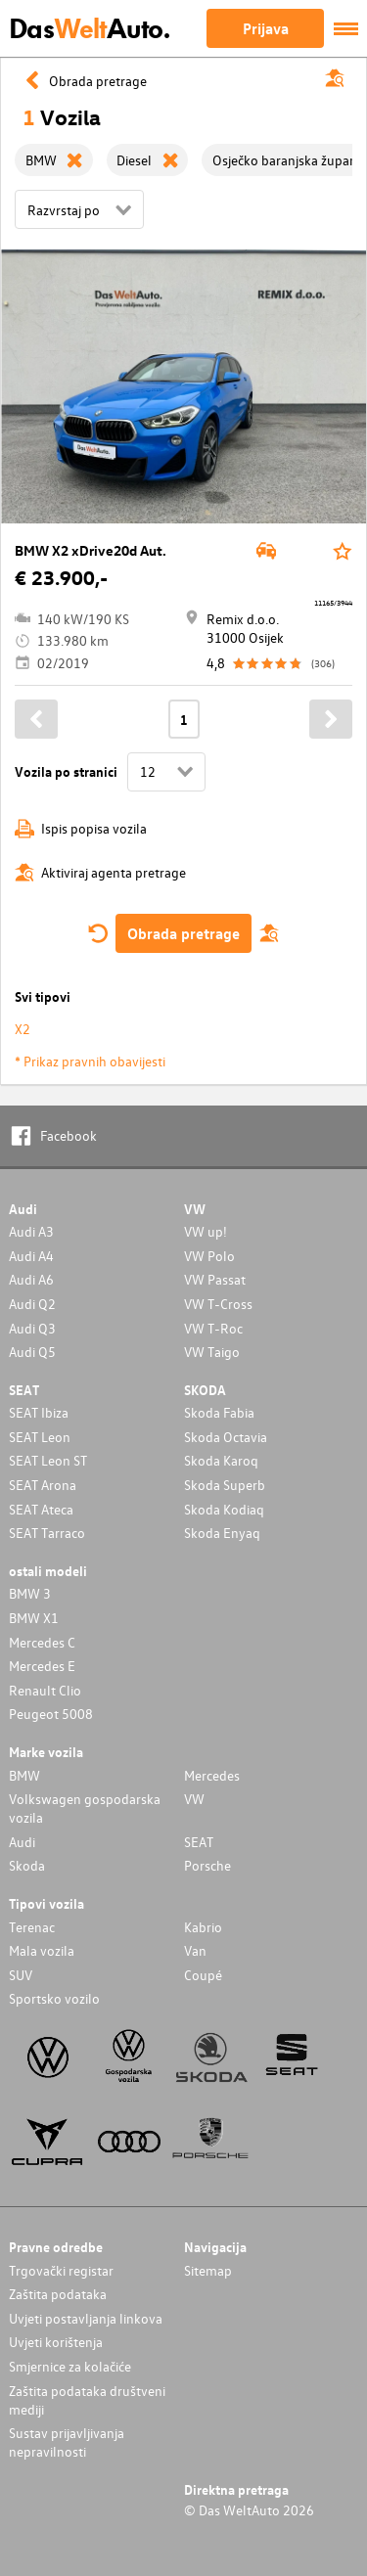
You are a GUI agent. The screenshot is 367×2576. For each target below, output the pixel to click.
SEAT (198, 1841)
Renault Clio (45, 1690)
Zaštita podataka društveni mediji (87, 2399)
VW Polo (209, 1255)
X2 (22, 1028)
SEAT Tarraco (47, 1532)
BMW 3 (30, 1593)
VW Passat (215, 1279)
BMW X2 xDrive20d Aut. (90, 550)
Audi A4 (31, 1255)
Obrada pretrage (183, 933)
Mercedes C (42, 1642)
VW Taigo (212, 1351)
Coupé (203, 1975)
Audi (22, 1841)
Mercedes (212, 1775)
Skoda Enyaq (222, 1532)
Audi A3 (31, 1231)
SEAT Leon (39, 1436)
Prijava (266, 28)
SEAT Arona (42, 1484)
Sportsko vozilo (54, 1998)
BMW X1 (34, 1617)
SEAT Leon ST (48, 1460)
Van (195, 1950)
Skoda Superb (224, 1484)
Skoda (27, 1865)
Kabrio (203, 1927)
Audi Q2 (32, 1303)
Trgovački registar (61, 2270)
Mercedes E (42, 1665)
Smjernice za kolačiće (70, 2366)
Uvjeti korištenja (56, 2341)
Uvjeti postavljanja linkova (85, 2318)
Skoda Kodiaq (224, 1509)
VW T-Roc (213, 1328)
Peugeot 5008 (51, 1713)
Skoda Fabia (219, 1412)
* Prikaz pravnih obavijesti (90, 1061)
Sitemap (208, 2270)
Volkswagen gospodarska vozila (85, 1808)
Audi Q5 (32, 1351)
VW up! (205, 1231)
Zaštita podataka (58, 2293)
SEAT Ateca (41, 1509)
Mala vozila (41, 1950)
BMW (24, 1775)
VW (194, 1798)
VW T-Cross (218, 1303)
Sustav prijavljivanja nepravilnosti (66, 2442)
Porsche (207, 1865)
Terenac (32, 1927)
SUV (20, 1975)
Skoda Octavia (225, 1436)
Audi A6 (31, 1279)
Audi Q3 (32, 1328)
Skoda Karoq (221, 1460)
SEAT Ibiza (39, 1412)
